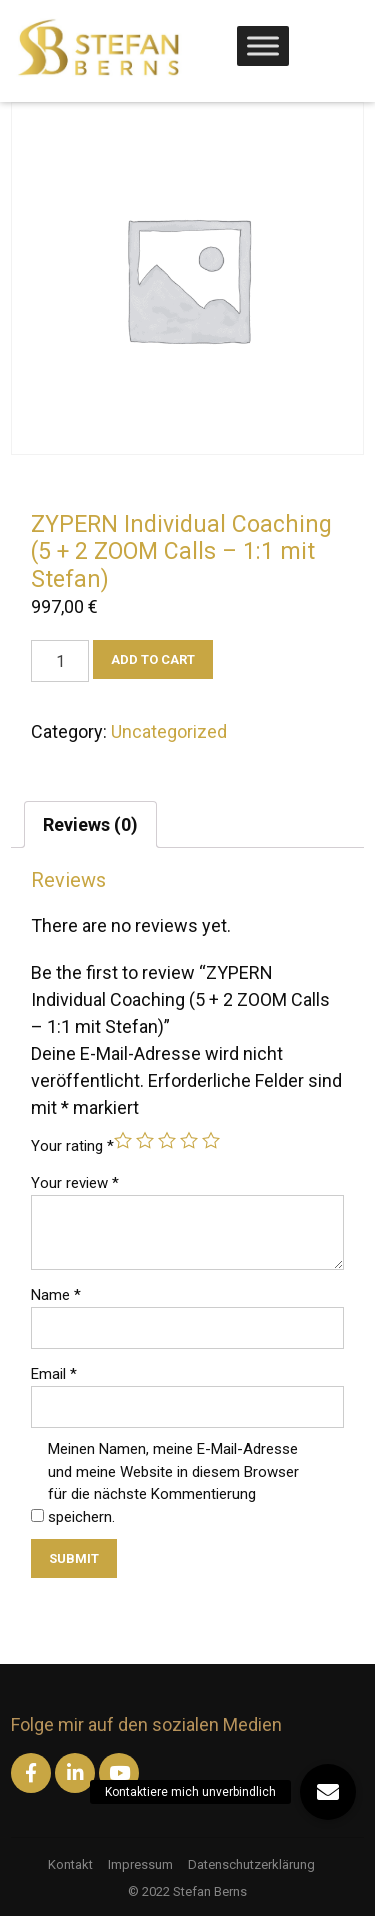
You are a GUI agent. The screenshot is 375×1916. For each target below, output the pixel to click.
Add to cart (153, 659)
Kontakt (70, 1864)
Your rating (72, 1146)
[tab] (90, 824)
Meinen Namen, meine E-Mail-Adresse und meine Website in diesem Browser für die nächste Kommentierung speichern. (173, 1483)
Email (54, 1374)
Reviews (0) (90, 824)
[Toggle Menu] (263, 45)
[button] (328, 1792)
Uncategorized (169, 731)
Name (56, 1295)
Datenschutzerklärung (251, 1864)
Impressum (140, 1864)
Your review (75, 1183)
